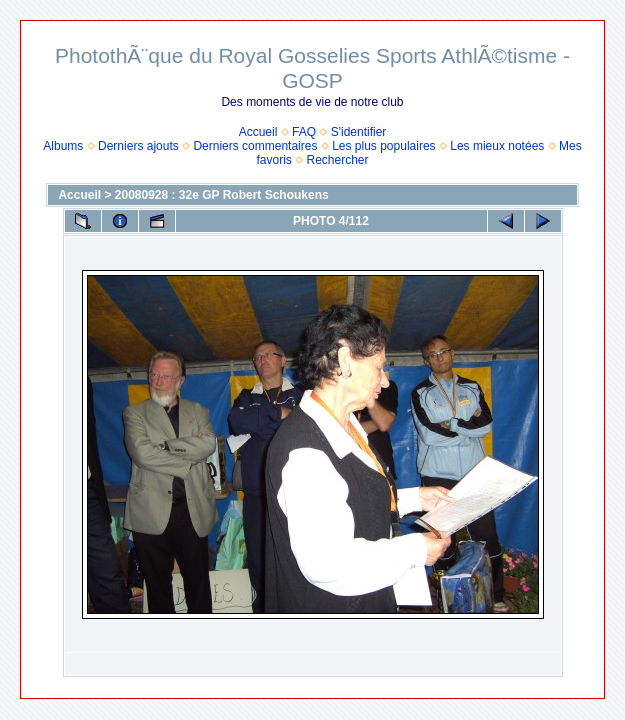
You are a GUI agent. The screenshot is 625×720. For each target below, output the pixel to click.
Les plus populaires (383, 146)
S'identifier (359, 132)
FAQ (304, 132)
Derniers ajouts (138, 146)
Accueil (258, 132)
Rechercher (338, 160)
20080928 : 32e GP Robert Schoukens (222, 195)
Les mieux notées (497, 146)
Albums (63, 146)
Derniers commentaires (255, 146)
